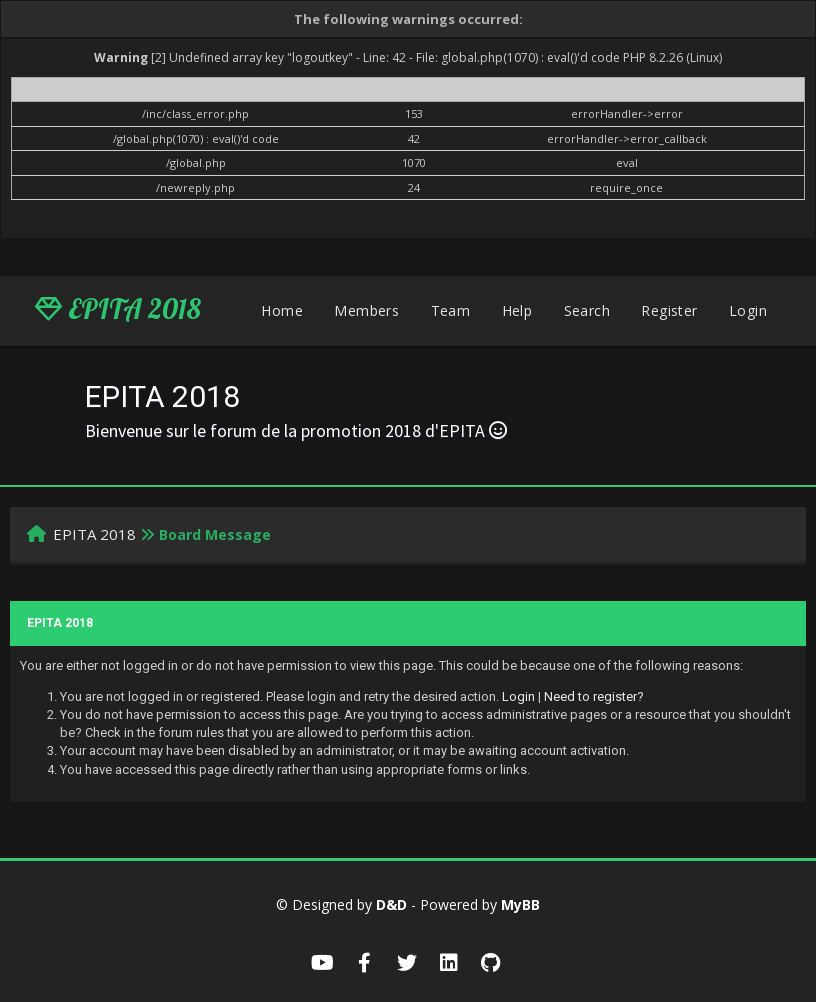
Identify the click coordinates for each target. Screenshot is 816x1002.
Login (748, 310)
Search (587, 310)
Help (517, 310)
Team (451, 310)
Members (366, 310)
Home (282, 310)
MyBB (520, 904)
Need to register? (594, 696)
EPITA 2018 (118, 309)
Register (669, 310)
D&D (391, 904)
